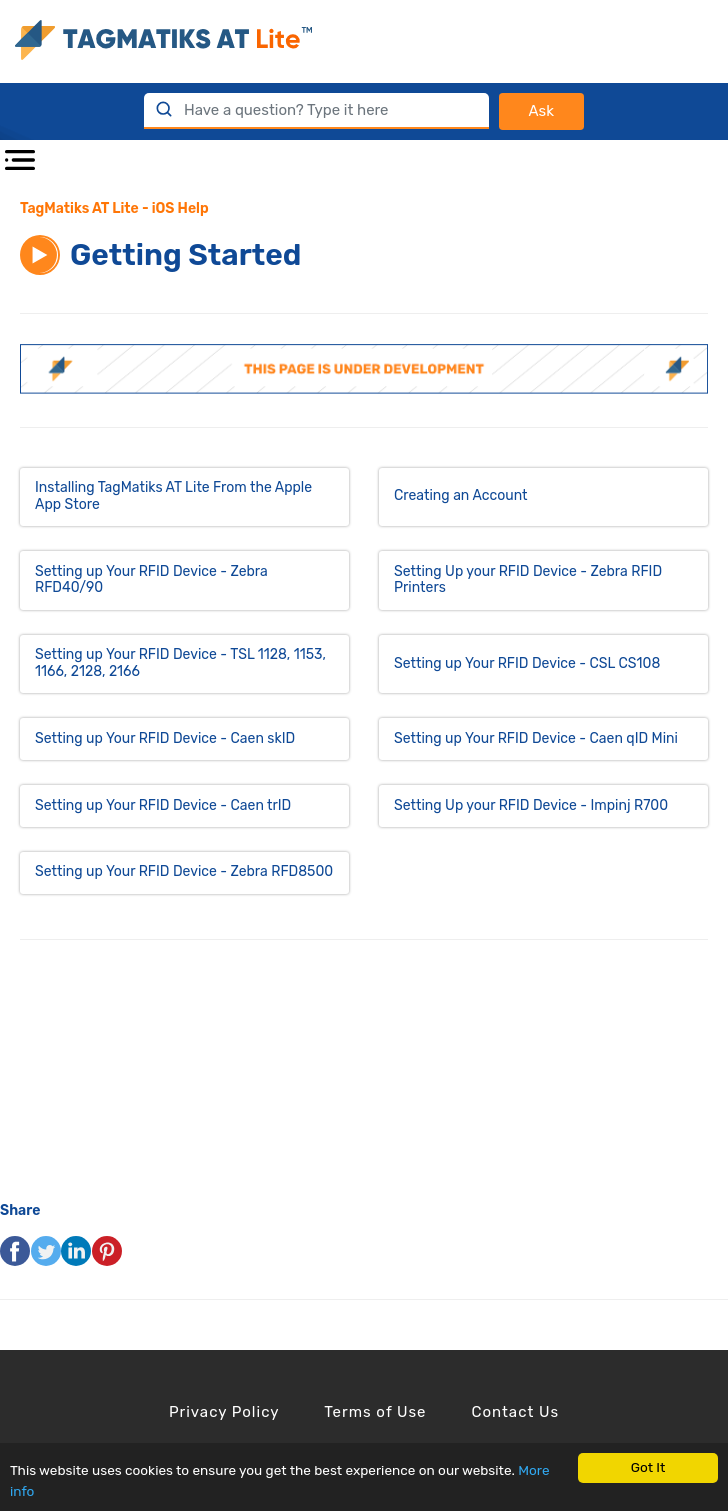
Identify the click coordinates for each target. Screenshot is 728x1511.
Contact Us (515, 1412)
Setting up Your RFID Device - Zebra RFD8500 (184, 871)
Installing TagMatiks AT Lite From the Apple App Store (173, 496)
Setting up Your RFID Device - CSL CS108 (527, 663)
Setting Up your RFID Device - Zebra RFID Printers (528, 580)
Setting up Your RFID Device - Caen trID (163, 805)
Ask (541, 111)
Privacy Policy (224, 1412)
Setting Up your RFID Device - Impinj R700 (531, 805)
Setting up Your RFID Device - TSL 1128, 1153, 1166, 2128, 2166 (180, 663)
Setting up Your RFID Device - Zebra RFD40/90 (151, 580)
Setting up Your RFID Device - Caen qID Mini (536, 738)
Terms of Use (375, 1412)
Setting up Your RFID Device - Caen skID (165, 738)
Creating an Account (460, 495)
